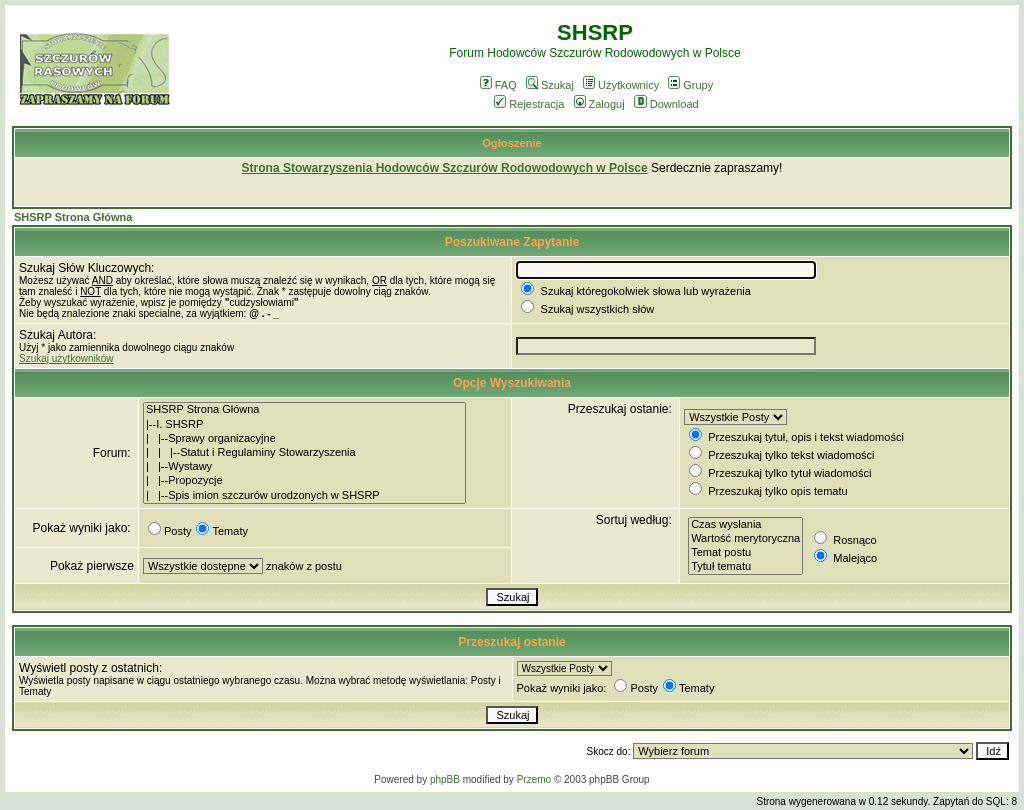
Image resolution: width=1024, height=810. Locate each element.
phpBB (445, 779)
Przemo (534, 779)
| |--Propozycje (304, 481)
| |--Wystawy (304, 467)
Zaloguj (599, 104)
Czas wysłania (745, 525)
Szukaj (550, 85)
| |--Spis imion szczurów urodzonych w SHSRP (304, 496)
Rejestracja (529, 104)
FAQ (498, 85)
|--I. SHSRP (304, 425)
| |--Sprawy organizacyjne (304, 439)
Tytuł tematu (745, 567)
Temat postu (745, 553)
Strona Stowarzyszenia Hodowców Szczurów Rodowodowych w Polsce (445, 168)
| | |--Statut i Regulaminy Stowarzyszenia (304, 453)
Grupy (690, 85)
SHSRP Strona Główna (73, 217)
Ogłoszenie (512, 143)
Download (666, 104)
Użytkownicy (621, 85)
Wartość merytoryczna (745, 539)
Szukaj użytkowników (66, 358)
